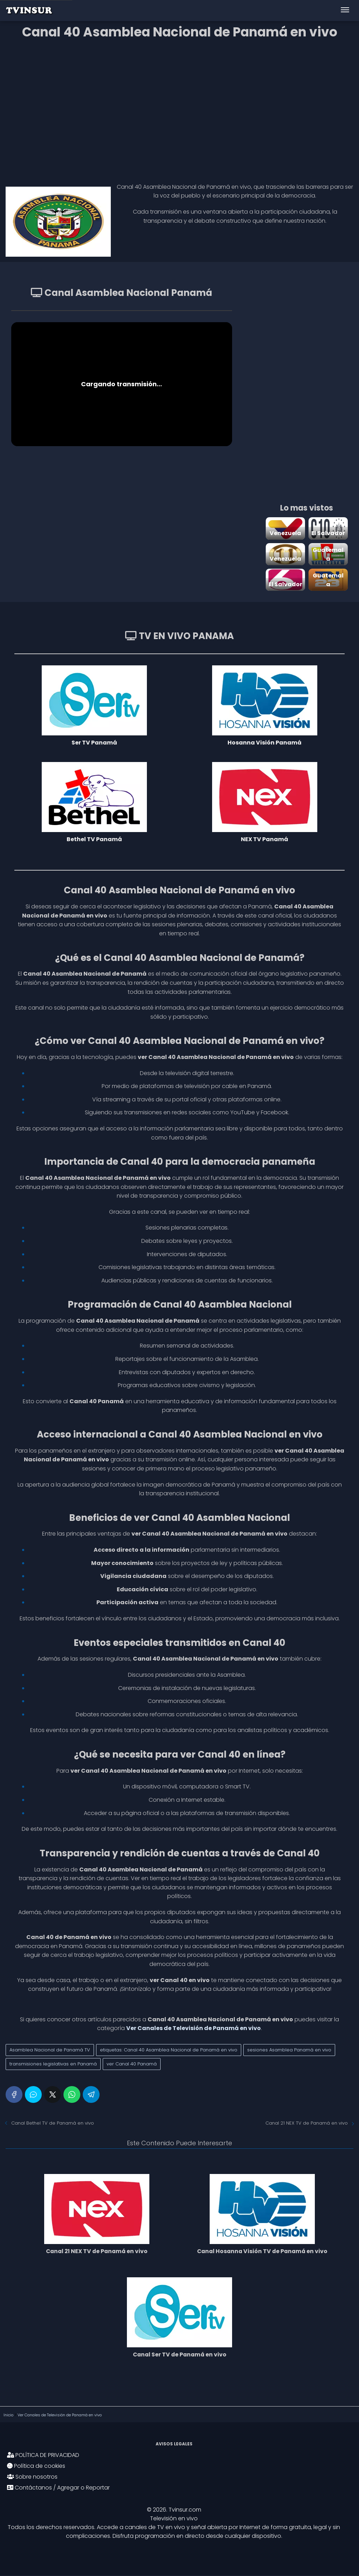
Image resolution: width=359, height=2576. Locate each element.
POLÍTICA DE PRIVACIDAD (43, 2456)
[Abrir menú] (345, 10)
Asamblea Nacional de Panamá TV (49, 2050)
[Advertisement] (179, 109)
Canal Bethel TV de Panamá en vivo (52, 2123)
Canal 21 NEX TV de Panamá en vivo (306, 2123)
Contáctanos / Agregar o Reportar (58, 2488)
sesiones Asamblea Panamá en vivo (289, 2050)
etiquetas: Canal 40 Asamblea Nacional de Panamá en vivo (168, 2050)
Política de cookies (36, 2467)
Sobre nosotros (32, 2477)
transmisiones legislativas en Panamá (53, 2064)
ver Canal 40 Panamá (132, 2064)
